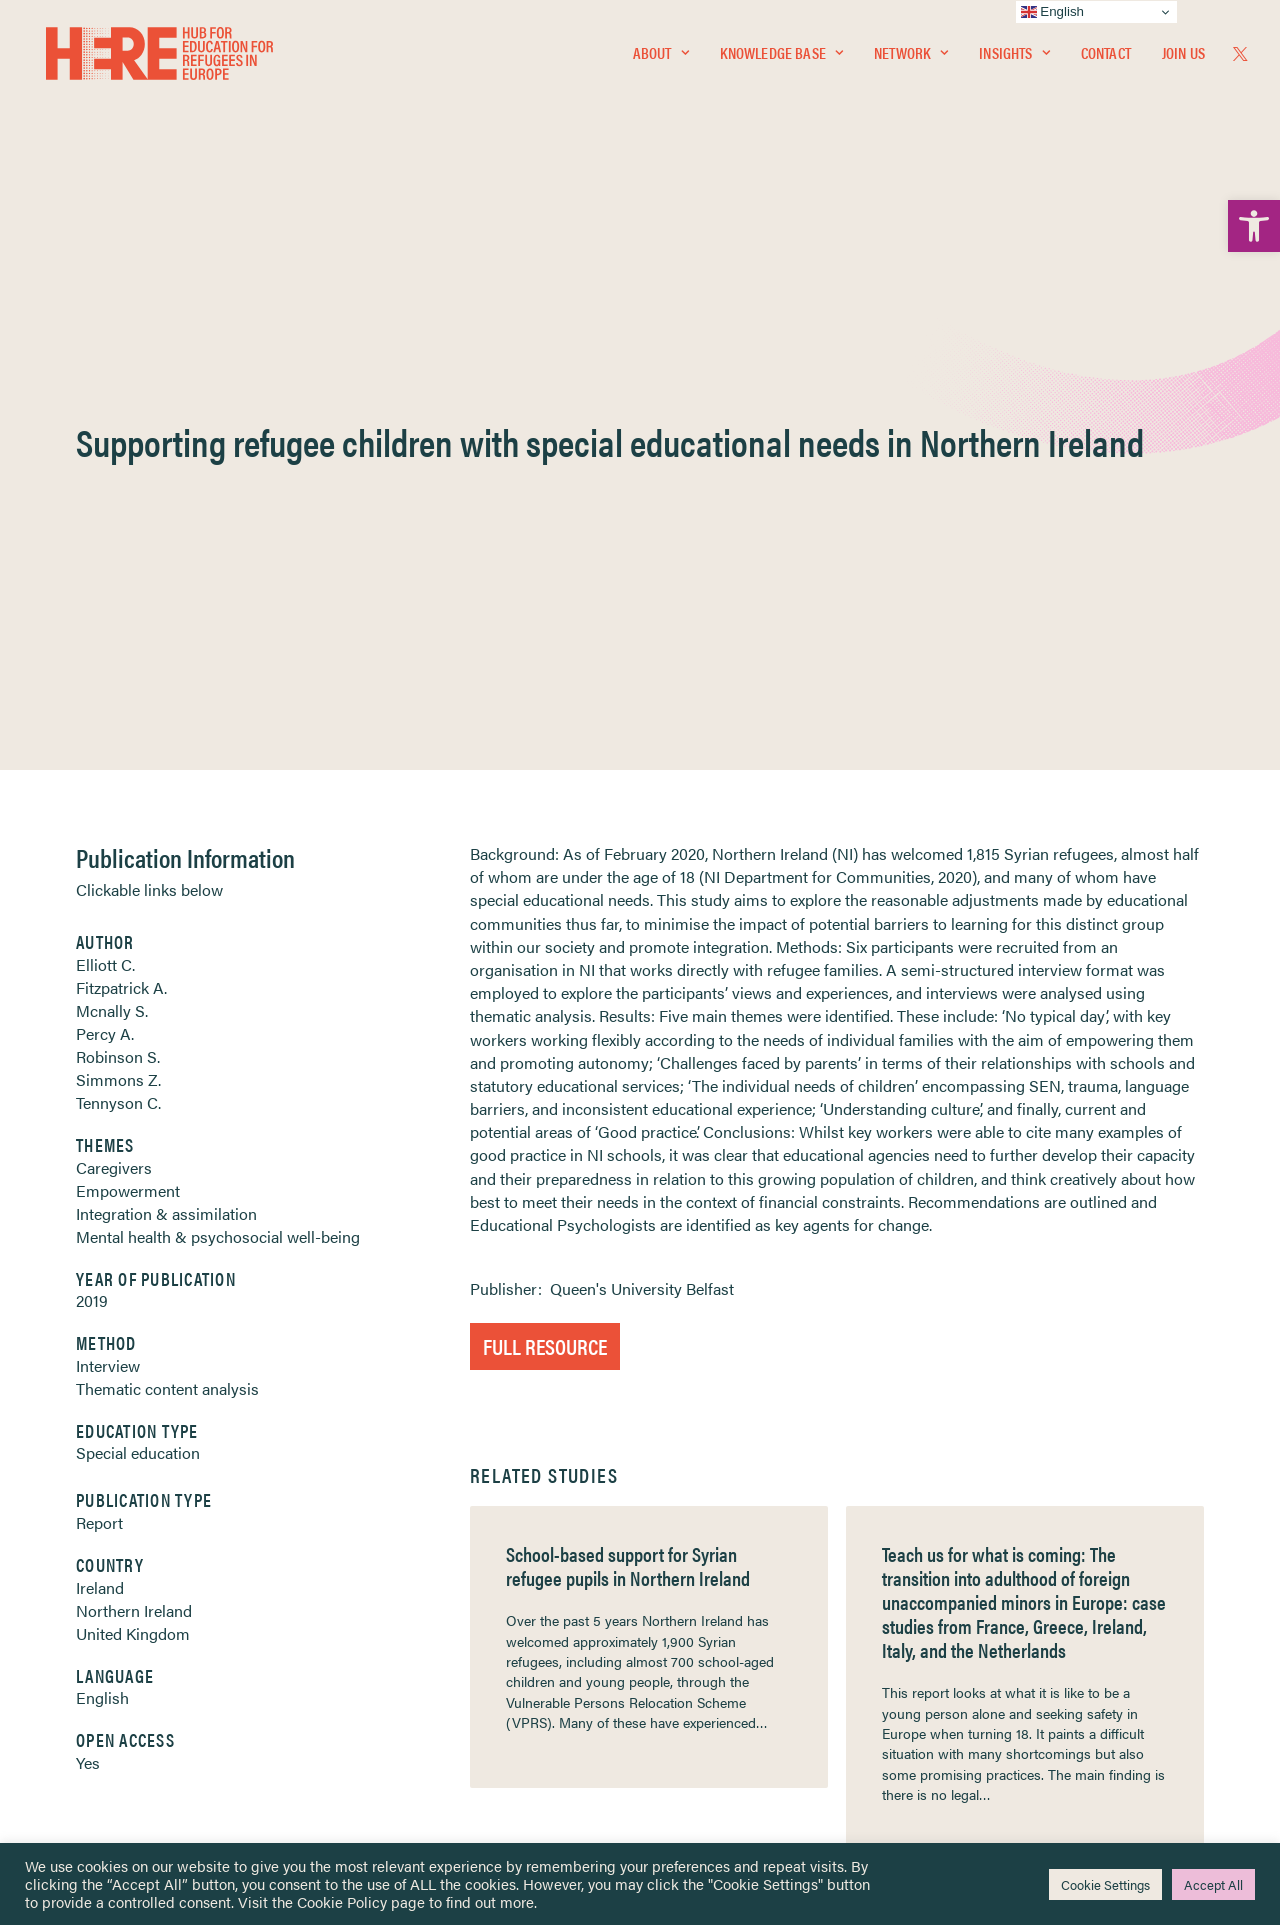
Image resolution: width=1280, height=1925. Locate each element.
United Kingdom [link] (133, 1151)
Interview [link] (108, 883)
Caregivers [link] (114, 685)
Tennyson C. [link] (118, 620)
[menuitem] (661, 57)
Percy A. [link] (105, 551)
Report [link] (99, 1040)
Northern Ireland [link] (134, 1128)
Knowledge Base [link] (781, 56)
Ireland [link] (100, 1105)
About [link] (661, 56)
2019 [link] (92, 818)
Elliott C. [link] (105, 482)
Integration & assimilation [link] (166, 731)
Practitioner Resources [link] (723, 1721)
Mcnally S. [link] (112, 528)
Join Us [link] (1183, 56)
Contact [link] (1106, 56)
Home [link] (89, 1568)
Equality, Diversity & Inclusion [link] (741, 1616)
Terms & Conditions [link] (713, 1593)
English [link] (102, 1215)
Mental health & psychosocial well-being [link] (218, 754)
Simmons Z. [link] (118, 597)
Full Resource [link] (545, 863)
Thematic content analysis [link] (167, 906)
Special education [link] (138, 970)
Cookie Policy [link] (342, 1901)
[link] (1254, 226)
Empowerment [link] (128, 708)
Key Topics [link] (688, 1745)
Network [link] (911, 56)
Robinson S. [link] (118, 574)
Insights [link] (1014, 56)
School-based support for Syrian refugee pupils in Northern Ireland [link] (628, 1083)
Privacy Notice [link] (699, 1569)
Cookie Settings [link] (1105, 1884)
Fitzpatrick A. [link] (121, 505)
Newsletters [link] (119, 1658)
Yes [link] (88, 1280)
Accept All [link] (1213, 1884)
